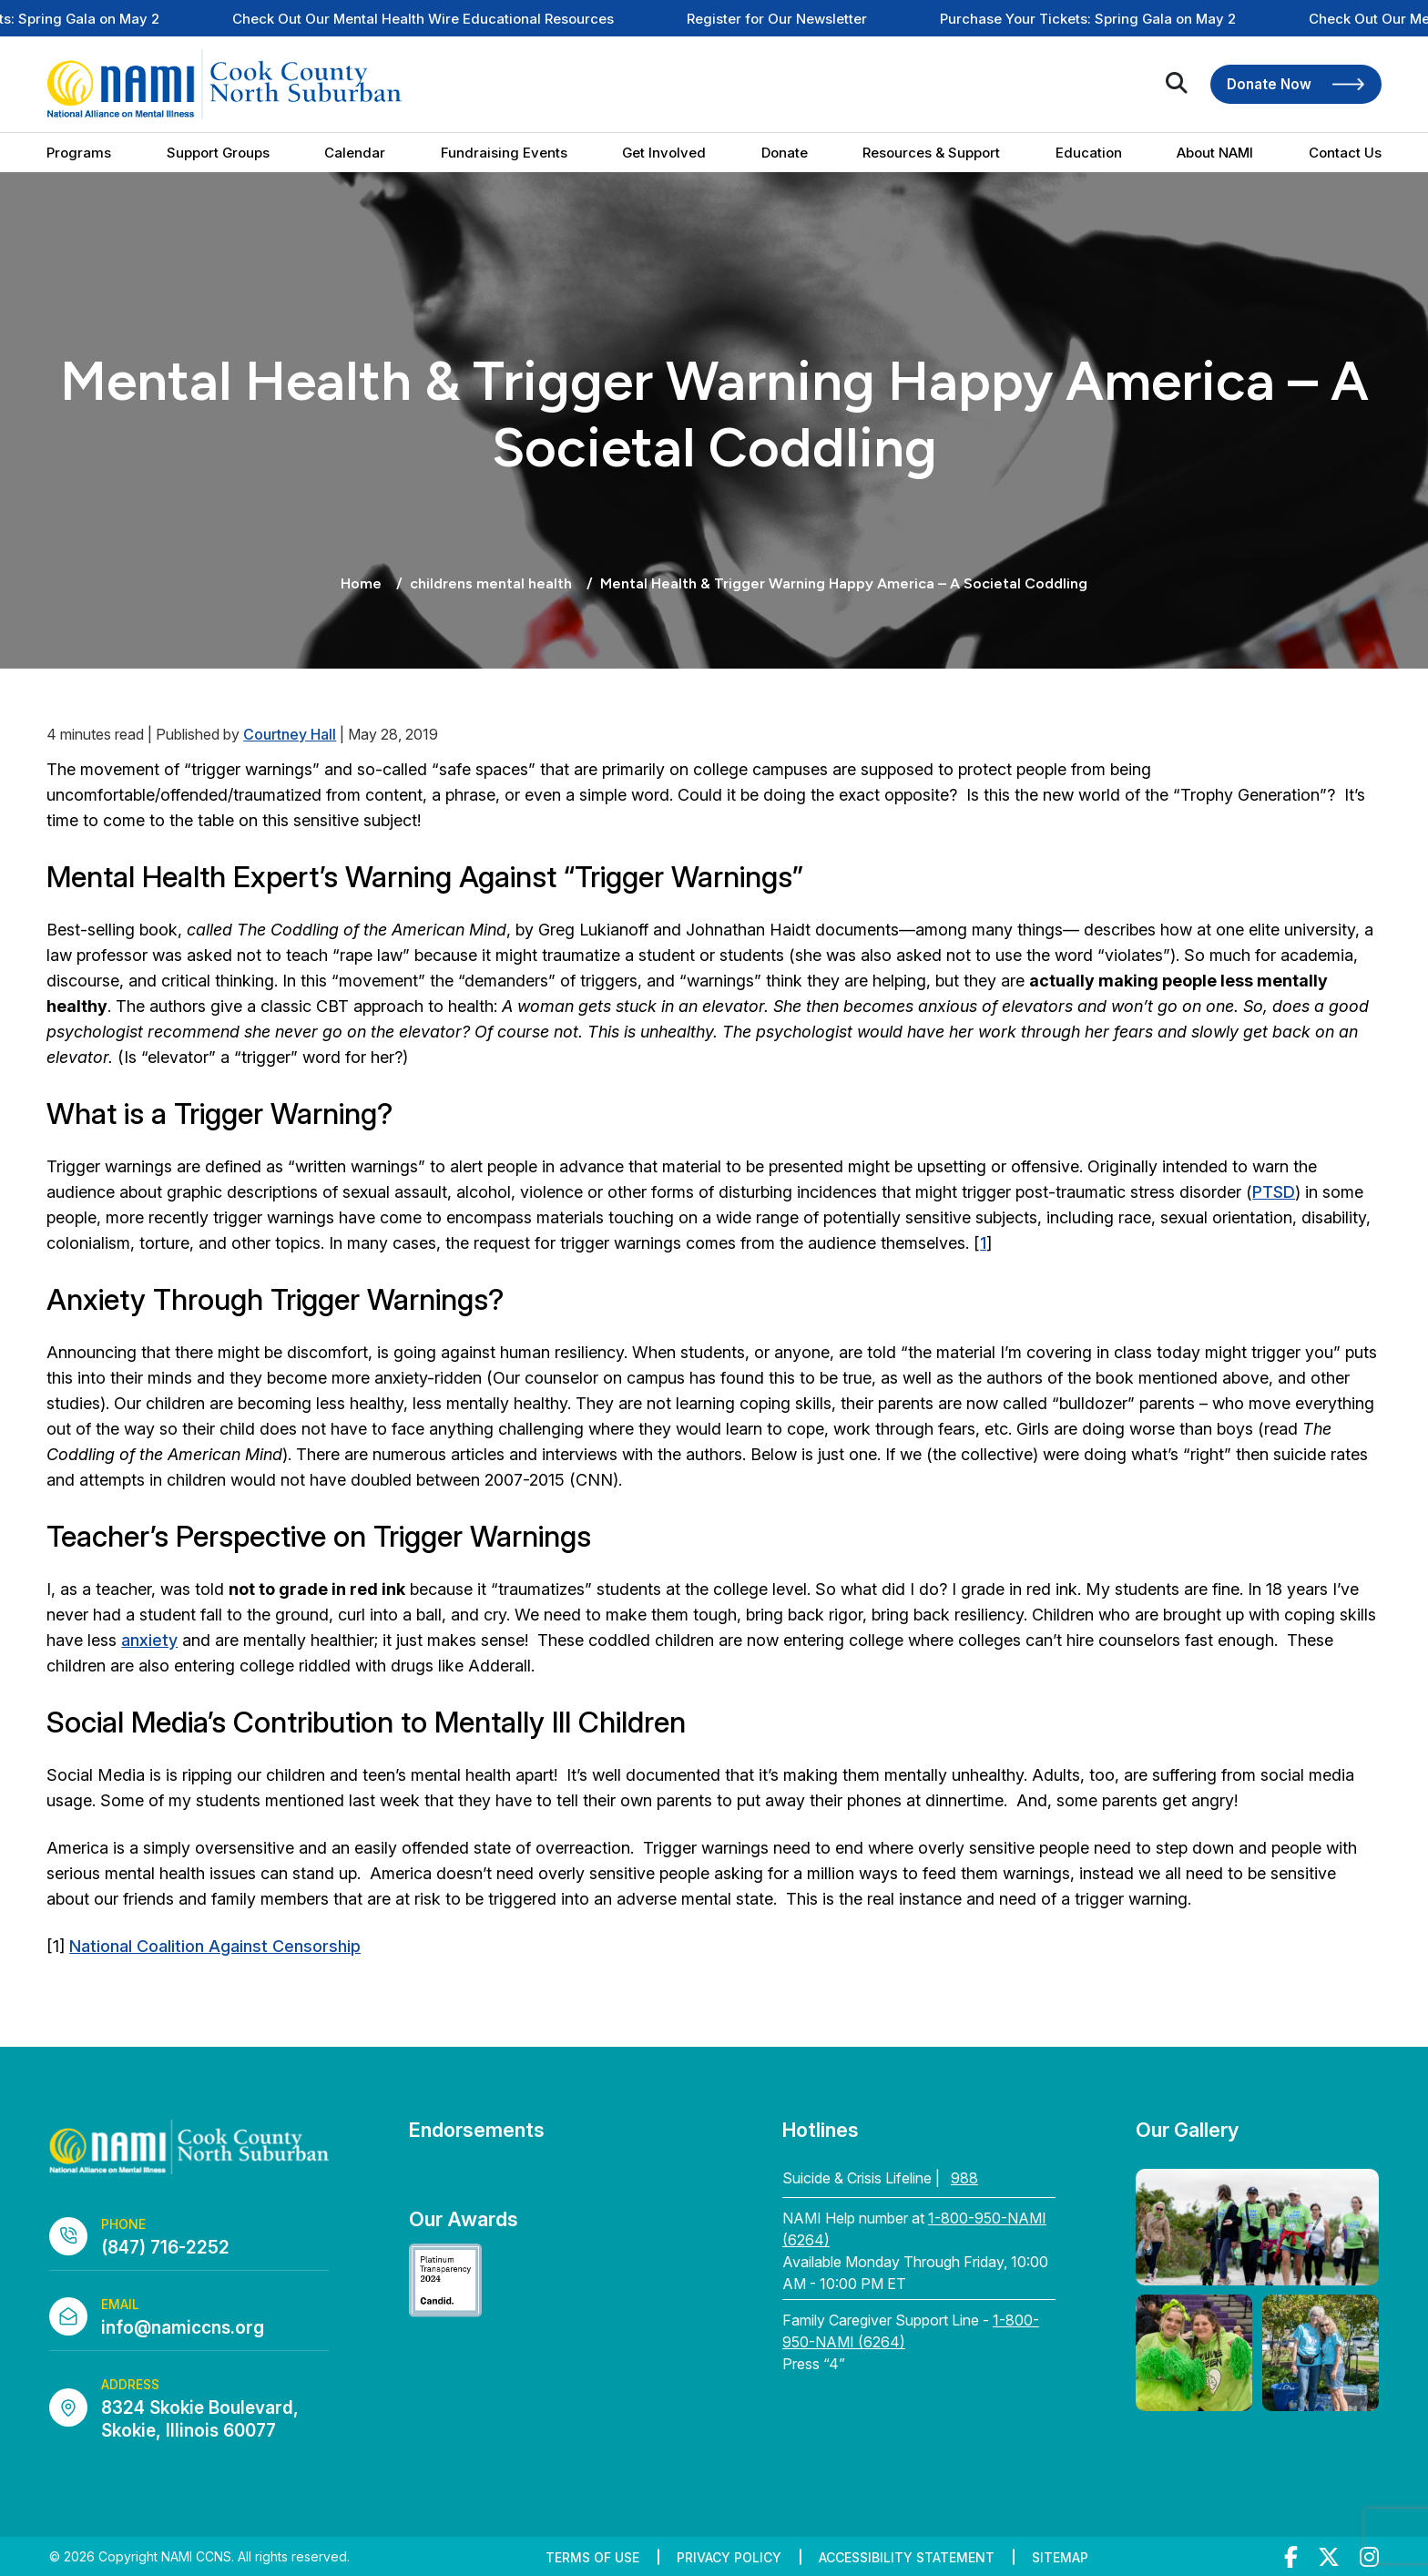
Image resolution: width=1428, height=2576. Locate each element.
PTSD (1273, 1191)
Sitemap (1060, 2557)
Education (1089, 152)
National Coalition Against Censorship (215, 1946)
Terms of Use (592, 2557)
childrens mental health (491, 583)
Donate (784, 152)
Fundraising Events (504, 152)
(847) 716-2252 (165, 2247)
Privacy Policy (729, 2557)
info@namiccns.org (182, 2327)
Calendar (354, 152)
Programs (78, 152)
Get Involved (664, 152)
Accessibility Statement (906, 2557)
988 (964, 2178)
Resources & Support (931, 152)
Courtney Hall (289, 734)
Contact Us (1345, 152)
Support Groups (218, 152)
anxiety (149, 1640)
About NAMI (1215, 152)
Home (361, 583)
